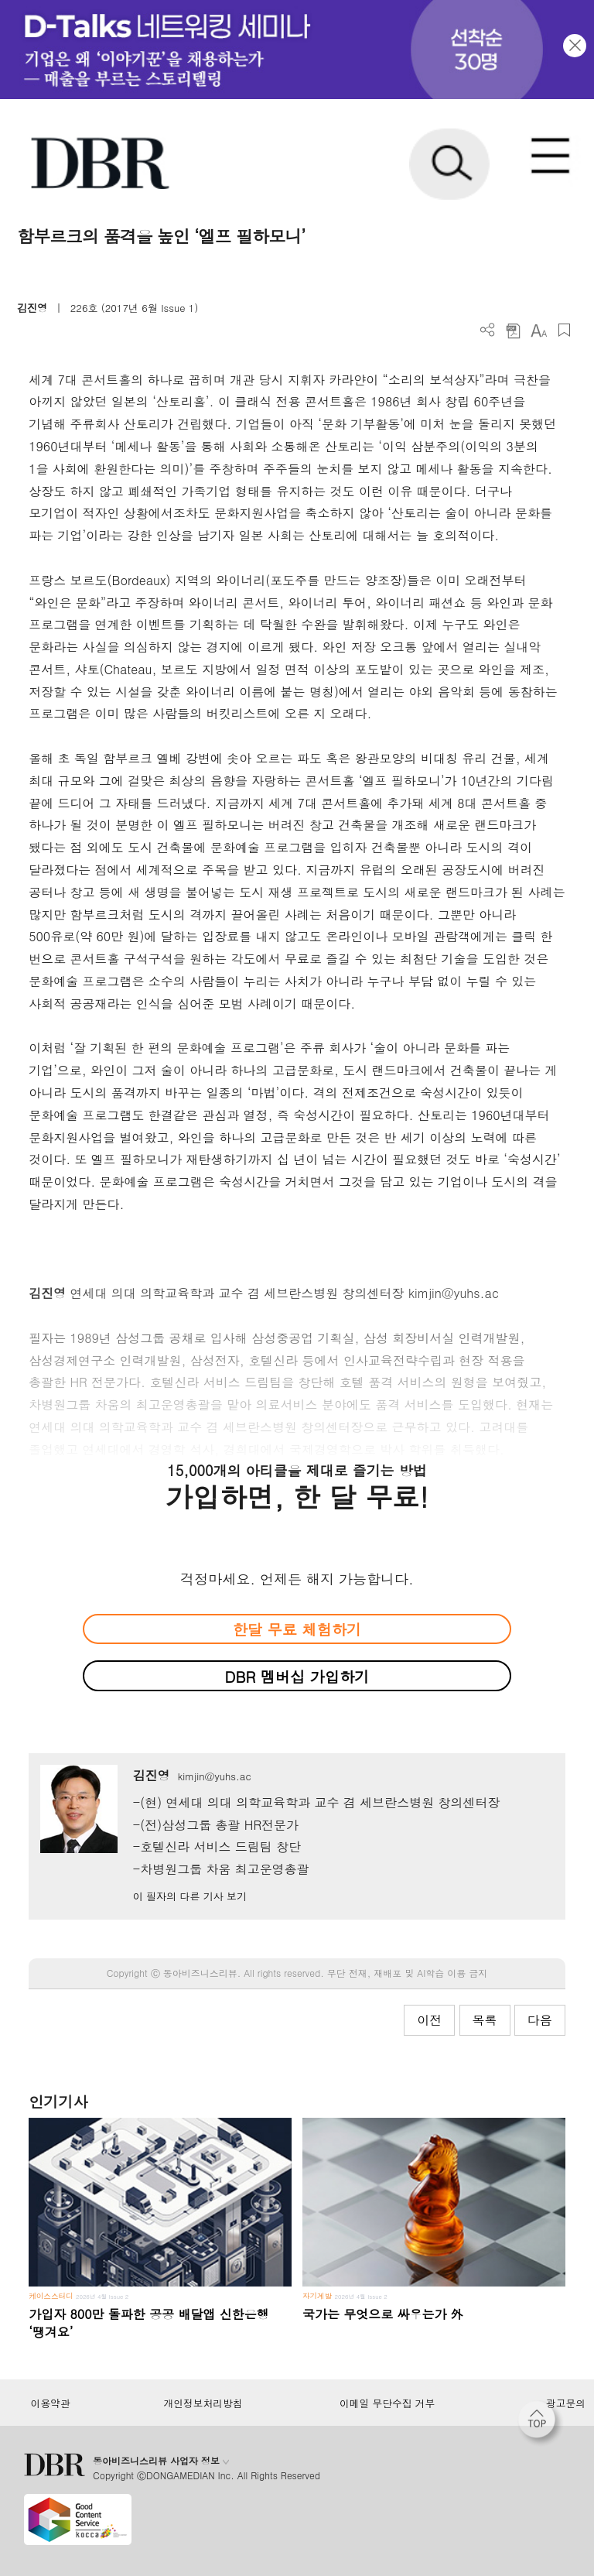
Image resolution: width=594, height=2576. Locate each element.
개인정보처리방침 (203, 2403)
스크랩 (564, 330)
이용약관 (50, 2403)
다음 (539, 2020)
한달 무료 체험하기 (297, 1629)
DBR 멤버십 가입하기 (297, 1676)
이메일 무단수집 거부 (387, 2403)
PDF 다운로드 (513, 330)
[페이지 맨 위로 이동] (541, 2424)
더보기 (487, 330)
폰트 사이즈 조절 (538, 330)
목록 (485, 2020)
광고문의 (565, 2403)
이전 (429, 2020)
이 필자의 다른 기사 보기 (190, 1896)
